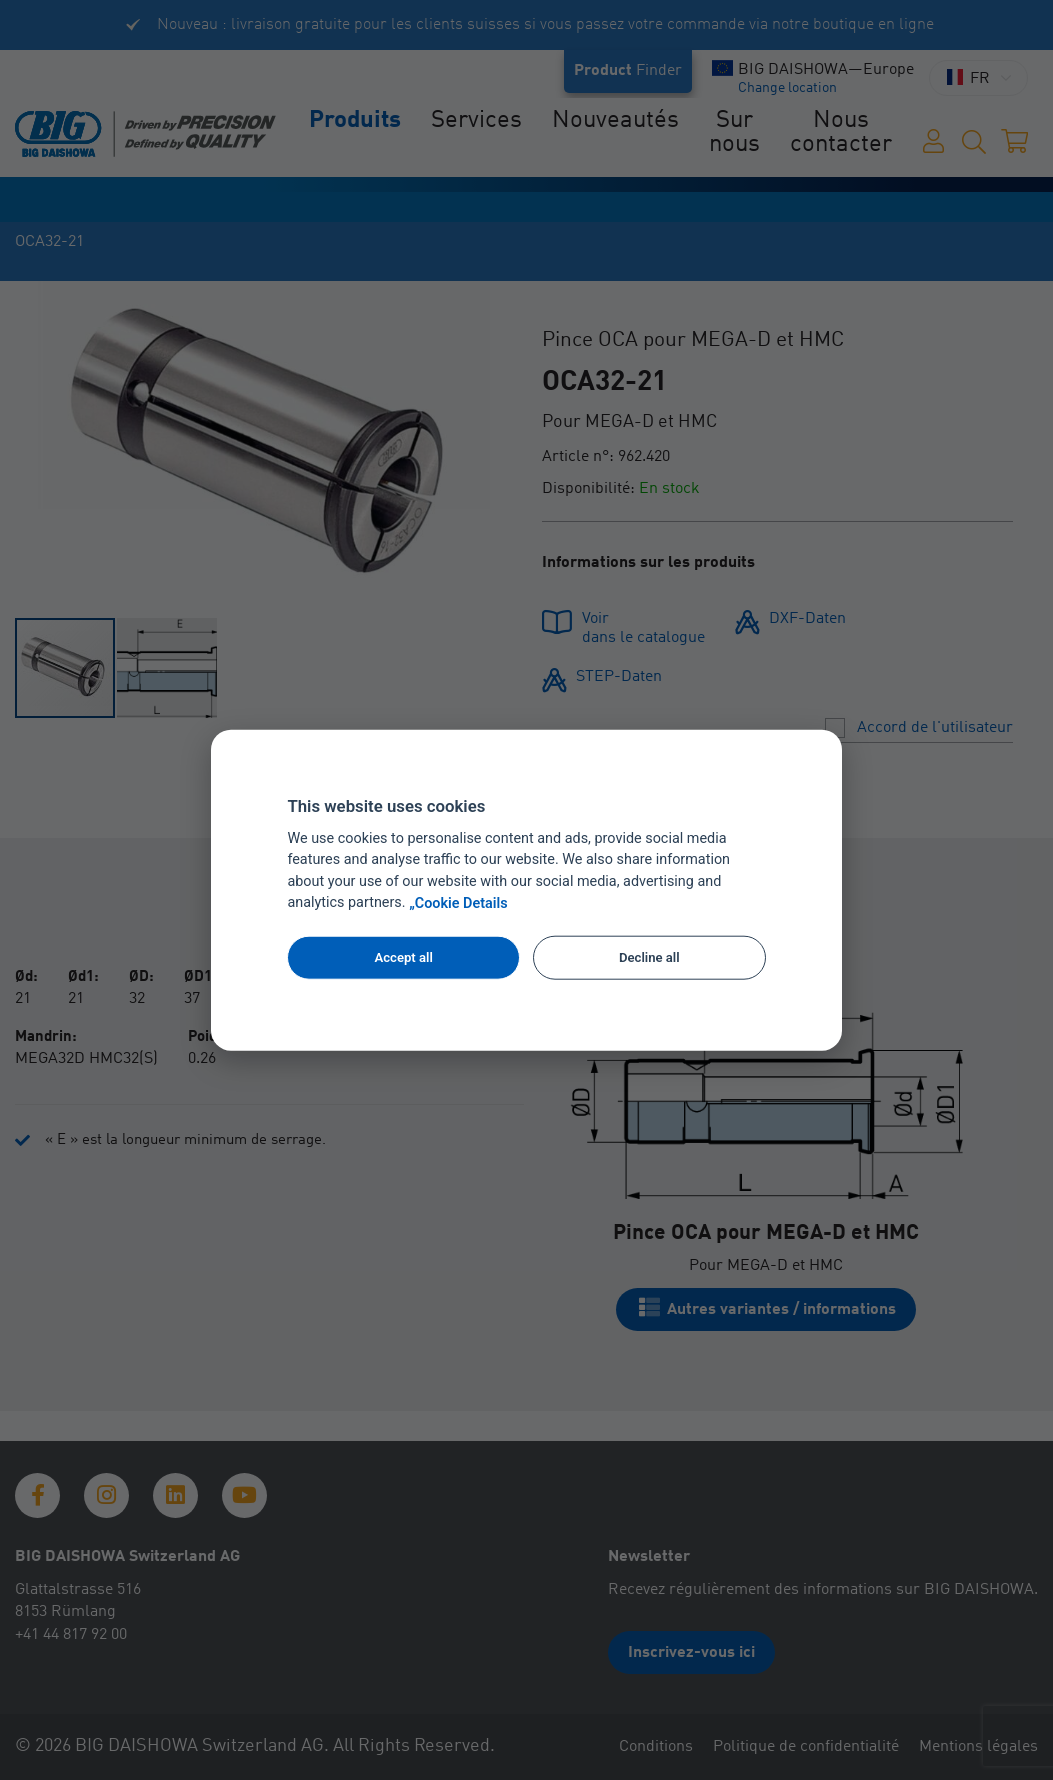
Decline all (649, 957)
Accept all (403, 957)
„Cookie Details (458, 903)
